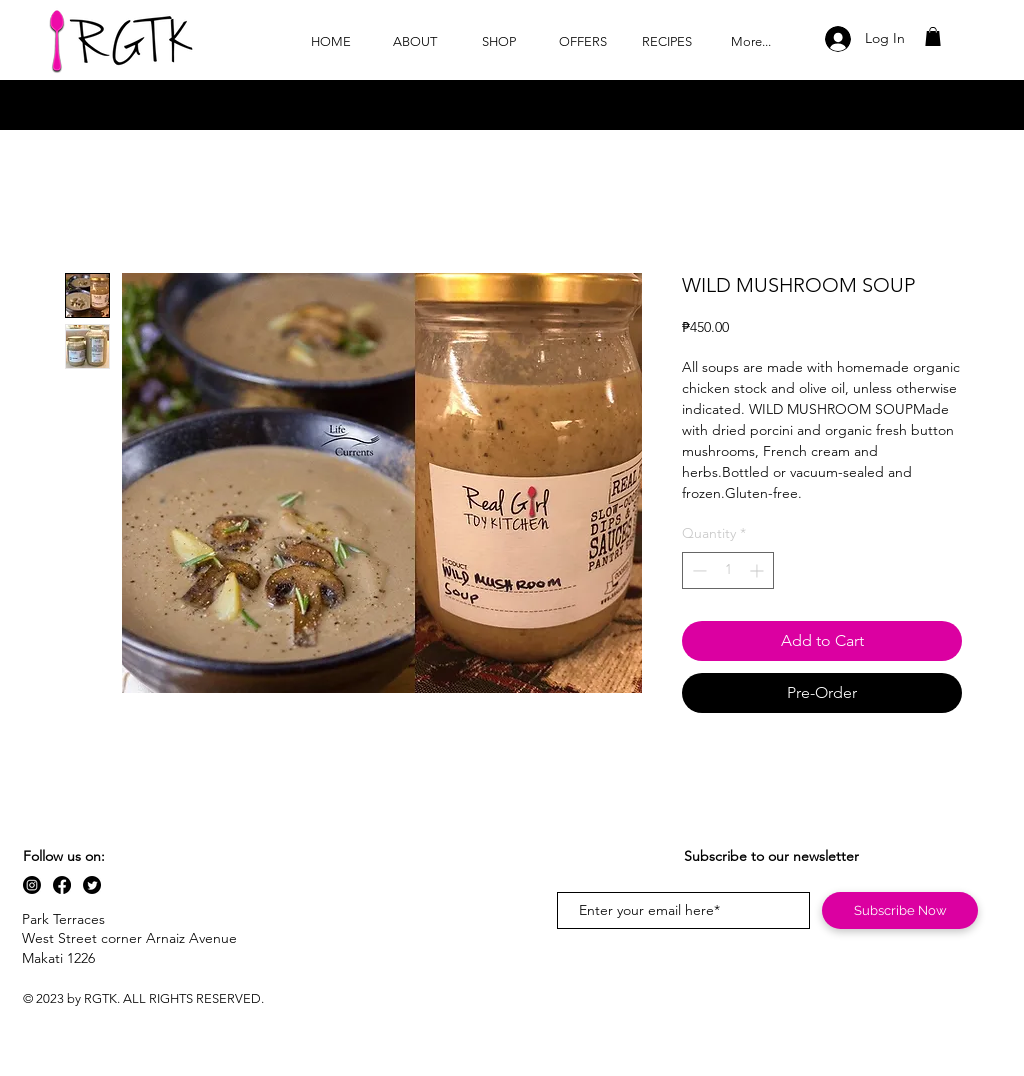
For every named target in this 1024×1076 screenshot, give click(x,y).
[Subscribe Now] (900, 910)
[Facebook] (62, 885)
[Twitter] (92, 885)
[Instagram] (32, 885)
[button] (933, 36)
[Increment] (758, 570)
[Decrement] (697, 570)
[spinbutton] (728, 570)
